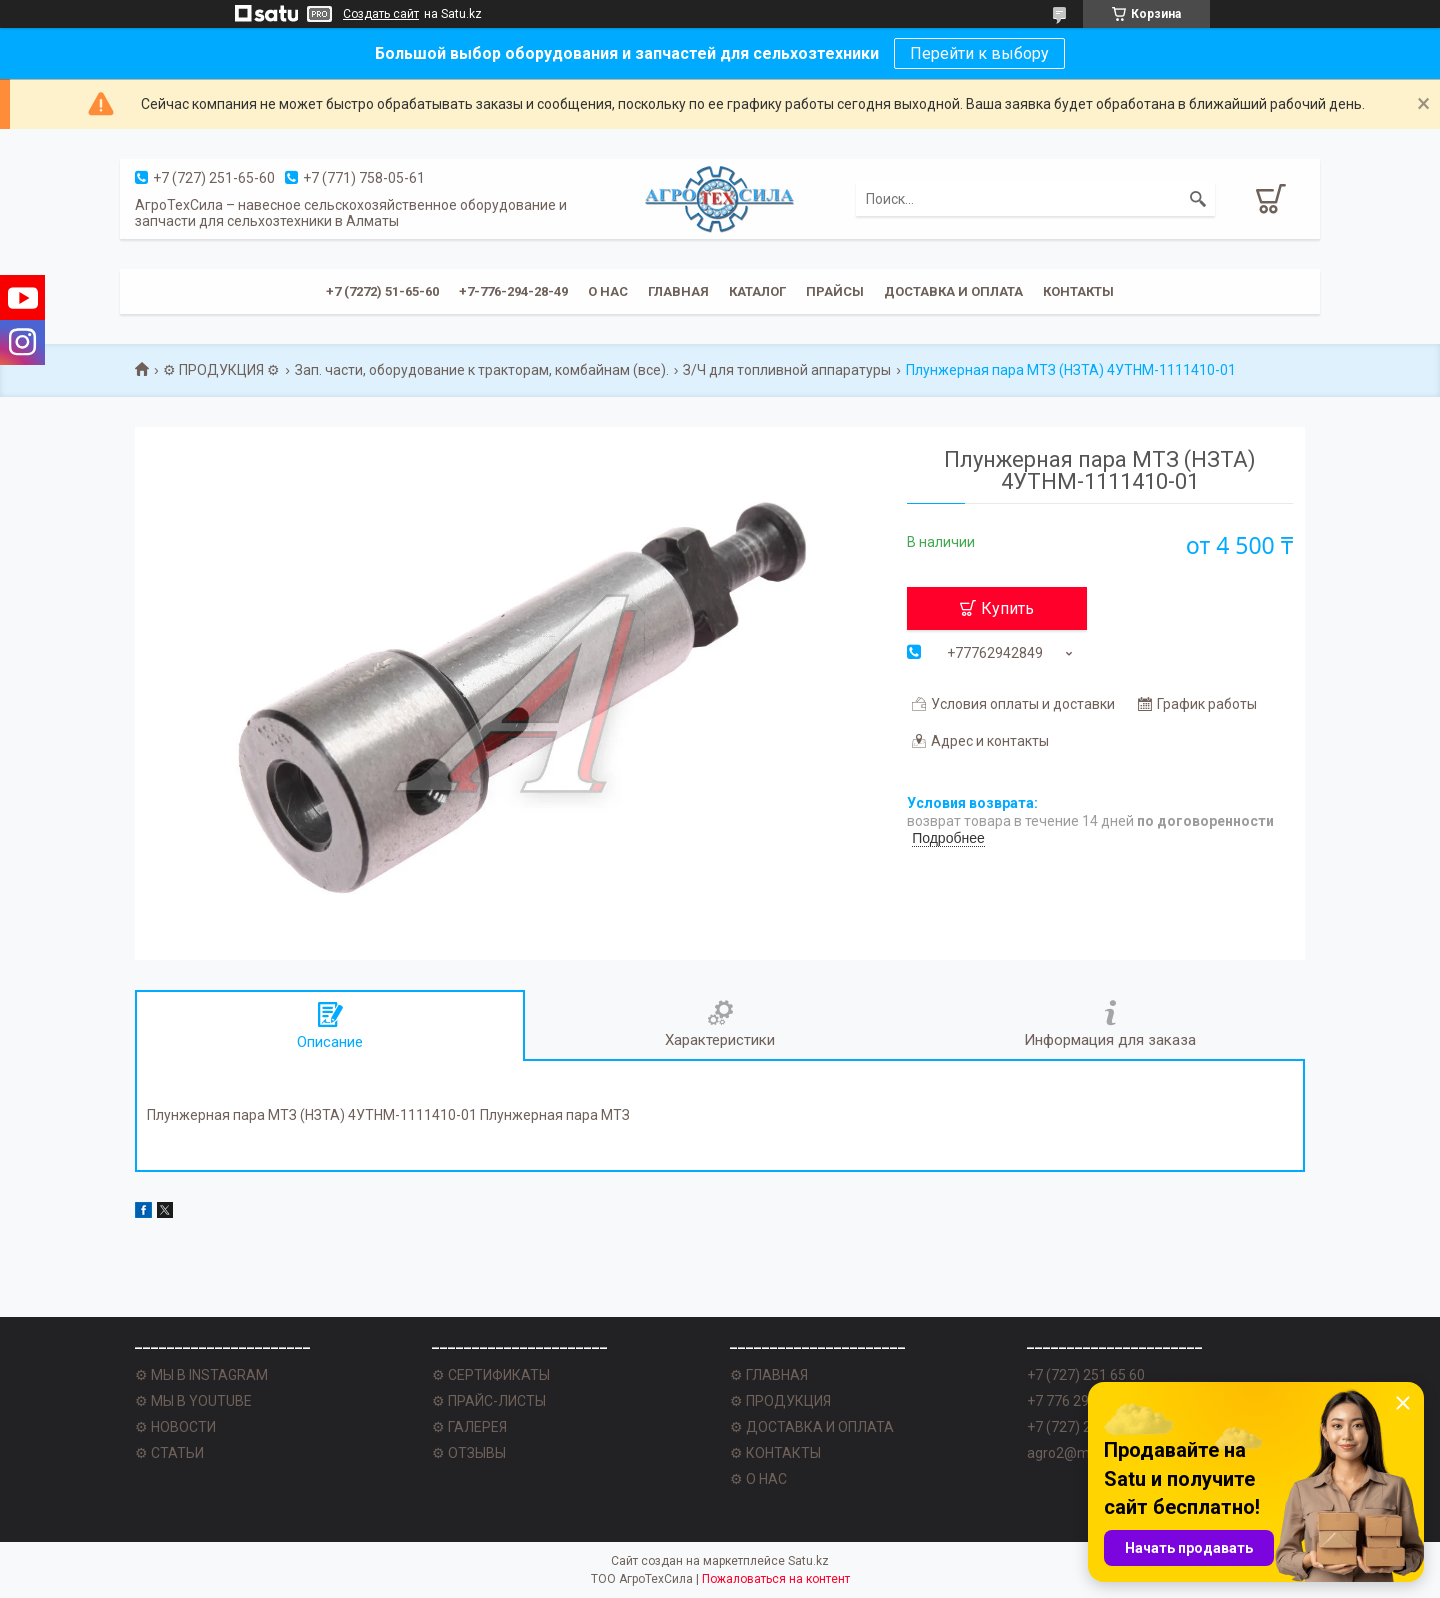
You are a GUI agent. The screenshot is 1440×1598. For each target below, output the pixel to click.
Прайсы (835, 291)
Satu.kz (808, 1561)
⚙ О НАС (758, 1479)
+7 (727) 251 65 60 (1086, 1375)
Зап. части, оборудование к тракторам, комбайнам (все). (482, 370)
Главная (678, 291)
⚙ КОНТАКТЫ (775, 1453)
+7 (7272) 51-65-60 (382, 291)
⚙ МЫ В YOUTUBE (193, 1401)
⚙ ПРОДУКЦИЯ (780, 1401)
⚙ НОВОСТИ (175, 1427)
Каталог (757, 291)
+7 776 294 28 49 (1081, 1401)
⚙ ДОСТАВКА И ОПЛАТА (812, 1427)
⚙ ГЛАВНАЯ (769, 1375)
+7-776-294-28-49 (513, 291)
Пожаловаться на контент (776, 1579)
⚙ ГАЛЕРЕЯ (469, 1427)
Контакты (1078, 291)
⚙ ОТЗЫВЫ (469, 1453)
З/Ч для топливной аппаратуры (787, 370)
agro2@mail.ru (1073, 1453)
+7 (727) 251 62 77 (1086, 1427)
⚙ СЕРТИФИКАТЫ (491, 1375)
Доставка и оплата (953, 291)
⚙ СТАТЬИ (169, 1453)
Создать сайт (381, 14)
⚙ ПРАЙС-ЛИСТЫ (489, 1401)
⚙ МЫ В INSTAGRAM (201, 1375)
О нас (608, 291)
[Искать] (1198, 199)
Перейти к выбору (979, 53)
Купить (1007, 608)
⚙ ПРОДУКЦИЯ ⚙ (221, 370)
